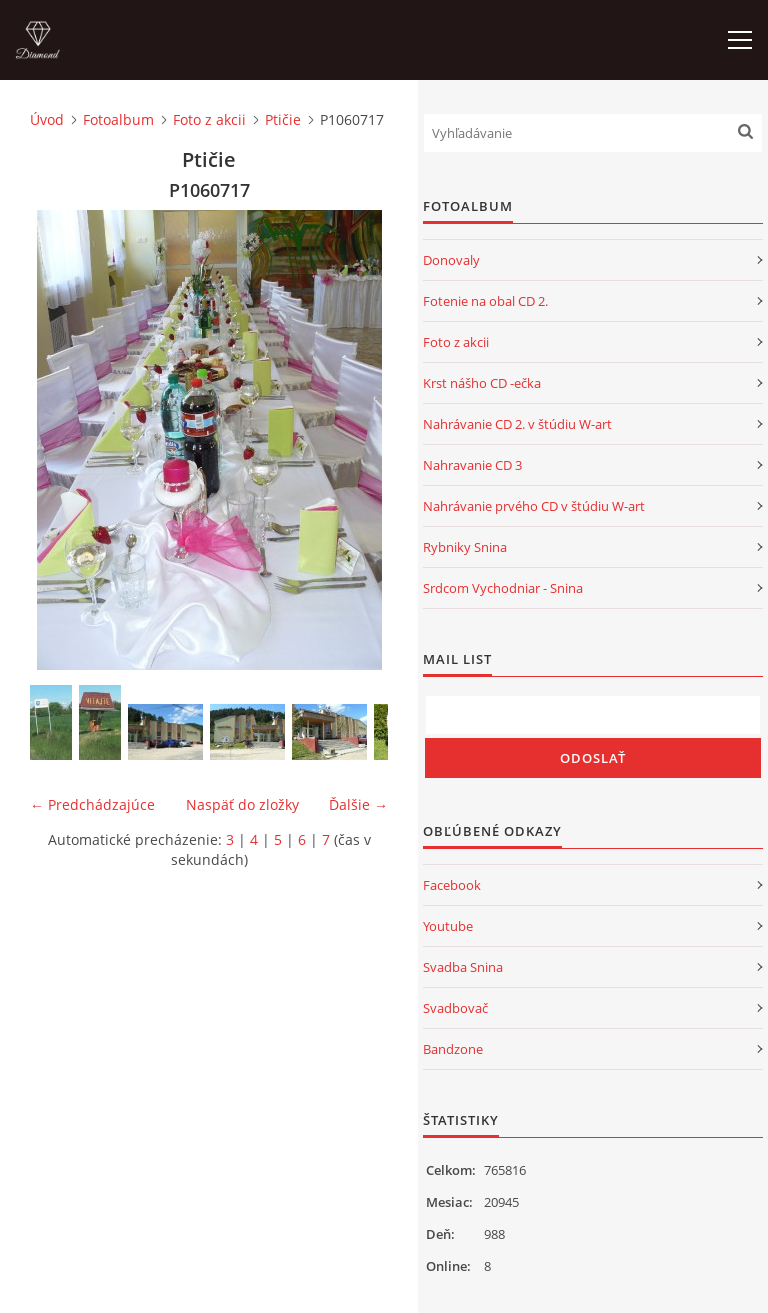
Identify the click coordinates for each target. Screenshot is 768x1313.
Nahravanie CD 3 (472, 465)
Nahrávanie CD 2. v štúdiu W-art (517, 424)
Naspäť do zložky (242, 804)
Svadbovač (455, 1008)
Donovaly (451, 260)
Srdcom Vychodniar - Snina (503, 588)
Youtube (448, 926)
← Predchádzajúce (92, 804)
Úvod (47, 119)
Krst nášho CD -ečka (482, 383)
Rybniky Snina (465, 547)
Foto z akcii (209, 119)
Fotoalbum (118, 119)
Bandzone (453, 1049)
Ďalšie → (358, 804)
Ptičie (283, 119)
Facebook (452, 885)
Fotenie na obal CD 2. (485, 301)
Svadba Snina (463, 967)
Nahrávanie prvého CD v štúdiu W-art (534, 506)
